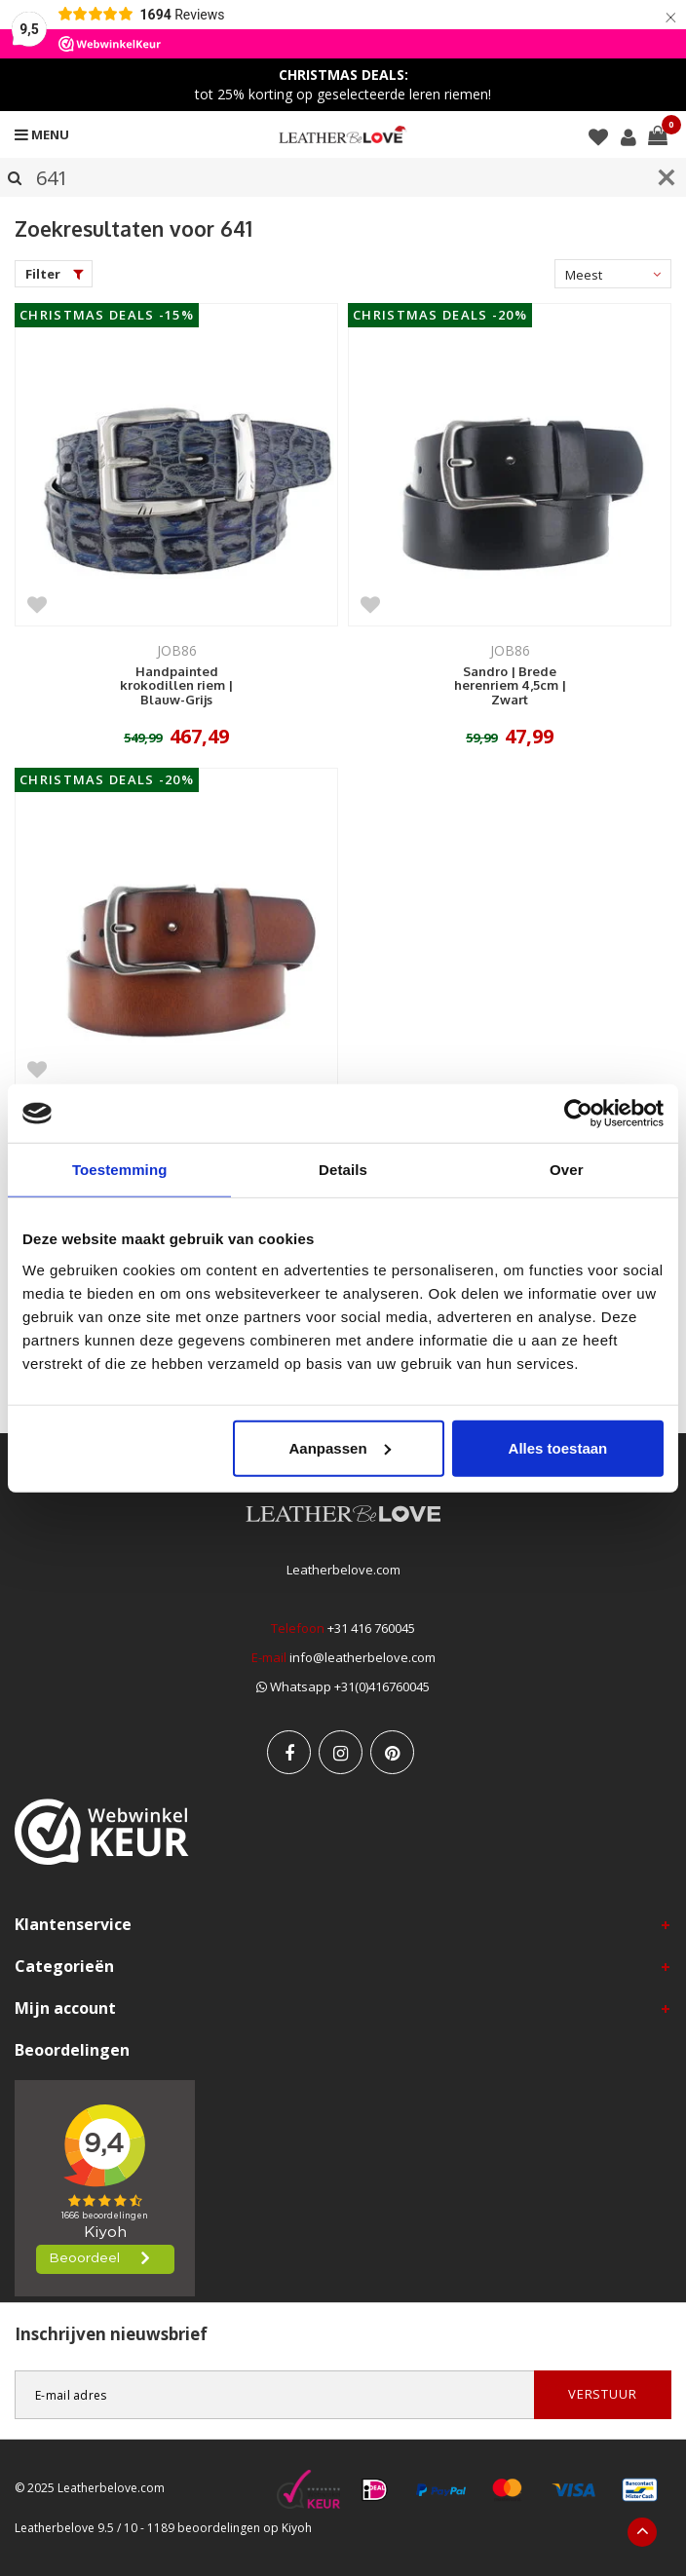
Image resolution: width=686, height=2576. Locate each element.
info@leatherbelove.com (362, 1657)
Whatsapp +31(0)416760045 (343, 1686)
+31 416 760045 (371, 1628)
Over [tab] (567, 1169)
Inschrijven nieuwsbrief (111, 2334)
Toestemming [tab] (120, 1169)
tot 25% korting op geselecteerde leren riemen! (343, 84)
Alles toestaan (558, 1447)
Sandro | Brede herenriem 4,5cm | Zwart (510, 685)
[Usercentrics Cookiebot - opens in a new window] (578, 1113)
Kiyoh (297, 2527)
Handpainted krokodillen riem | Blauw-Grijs (176, 685)
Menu (42, 134)
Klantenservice (73, 1924)
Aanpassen (340, 1447)
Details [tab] (343, 1169)
